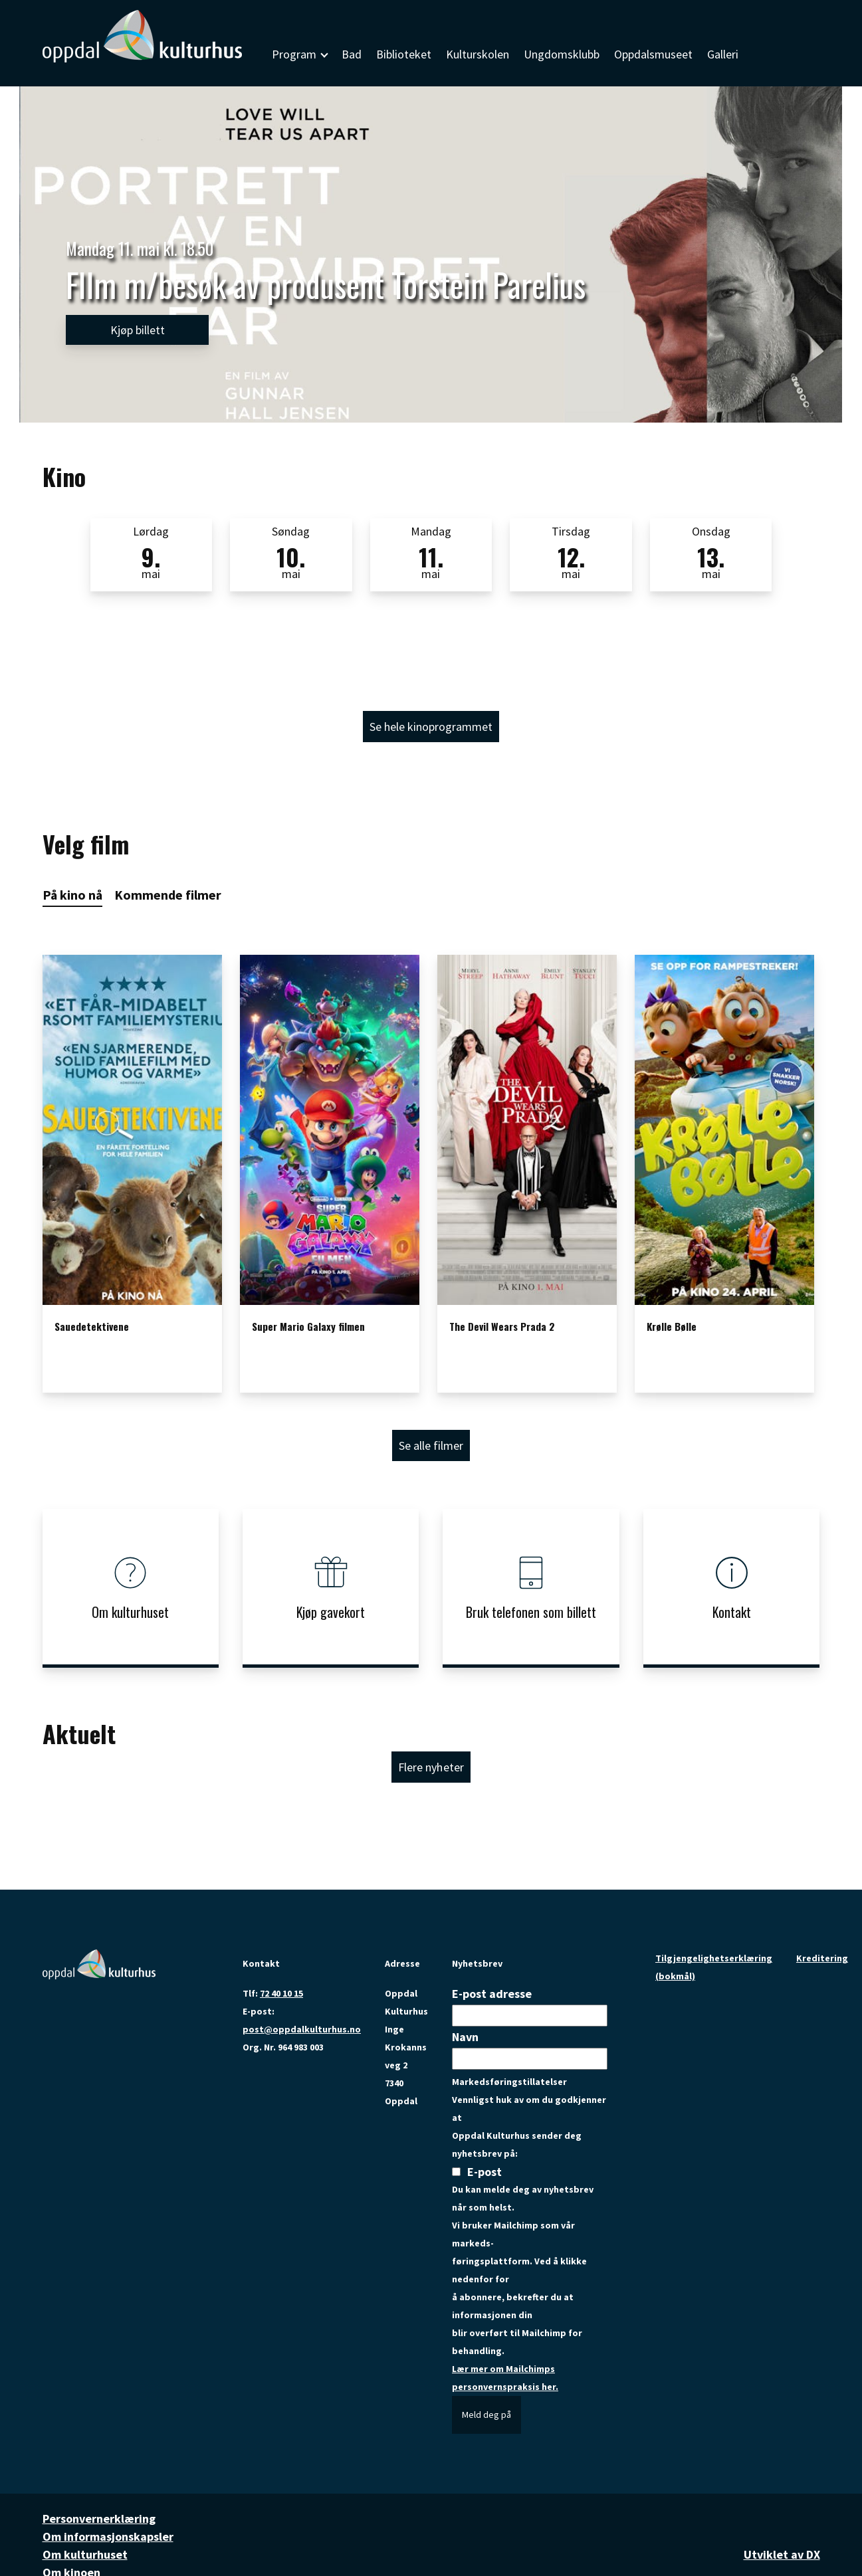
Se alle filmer (431, 1445)
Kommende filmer (167, 895)
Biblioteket (403, 54)
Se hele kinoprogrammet (431, 726)
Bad (352, 54)
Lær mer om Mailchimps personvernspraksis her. (505, 2378)
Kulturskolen (477, 54)
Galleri (722, 54)
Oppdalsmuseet (653, 54)
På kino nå (72, 895)
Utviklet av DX (782, 2554)
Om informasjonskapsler (108, 2536)
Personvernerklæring (99, 2518)
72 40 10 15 (281, 1993)
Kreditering (822, 1958)
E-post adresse (492, 1993)
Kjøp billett (137, 330)
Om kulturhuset (85, 2554)
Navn (465, 2036)
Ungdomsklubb (561, 54)
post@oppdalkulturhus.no (302, 2029)
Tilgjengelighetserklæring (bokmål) (713, 1967)
